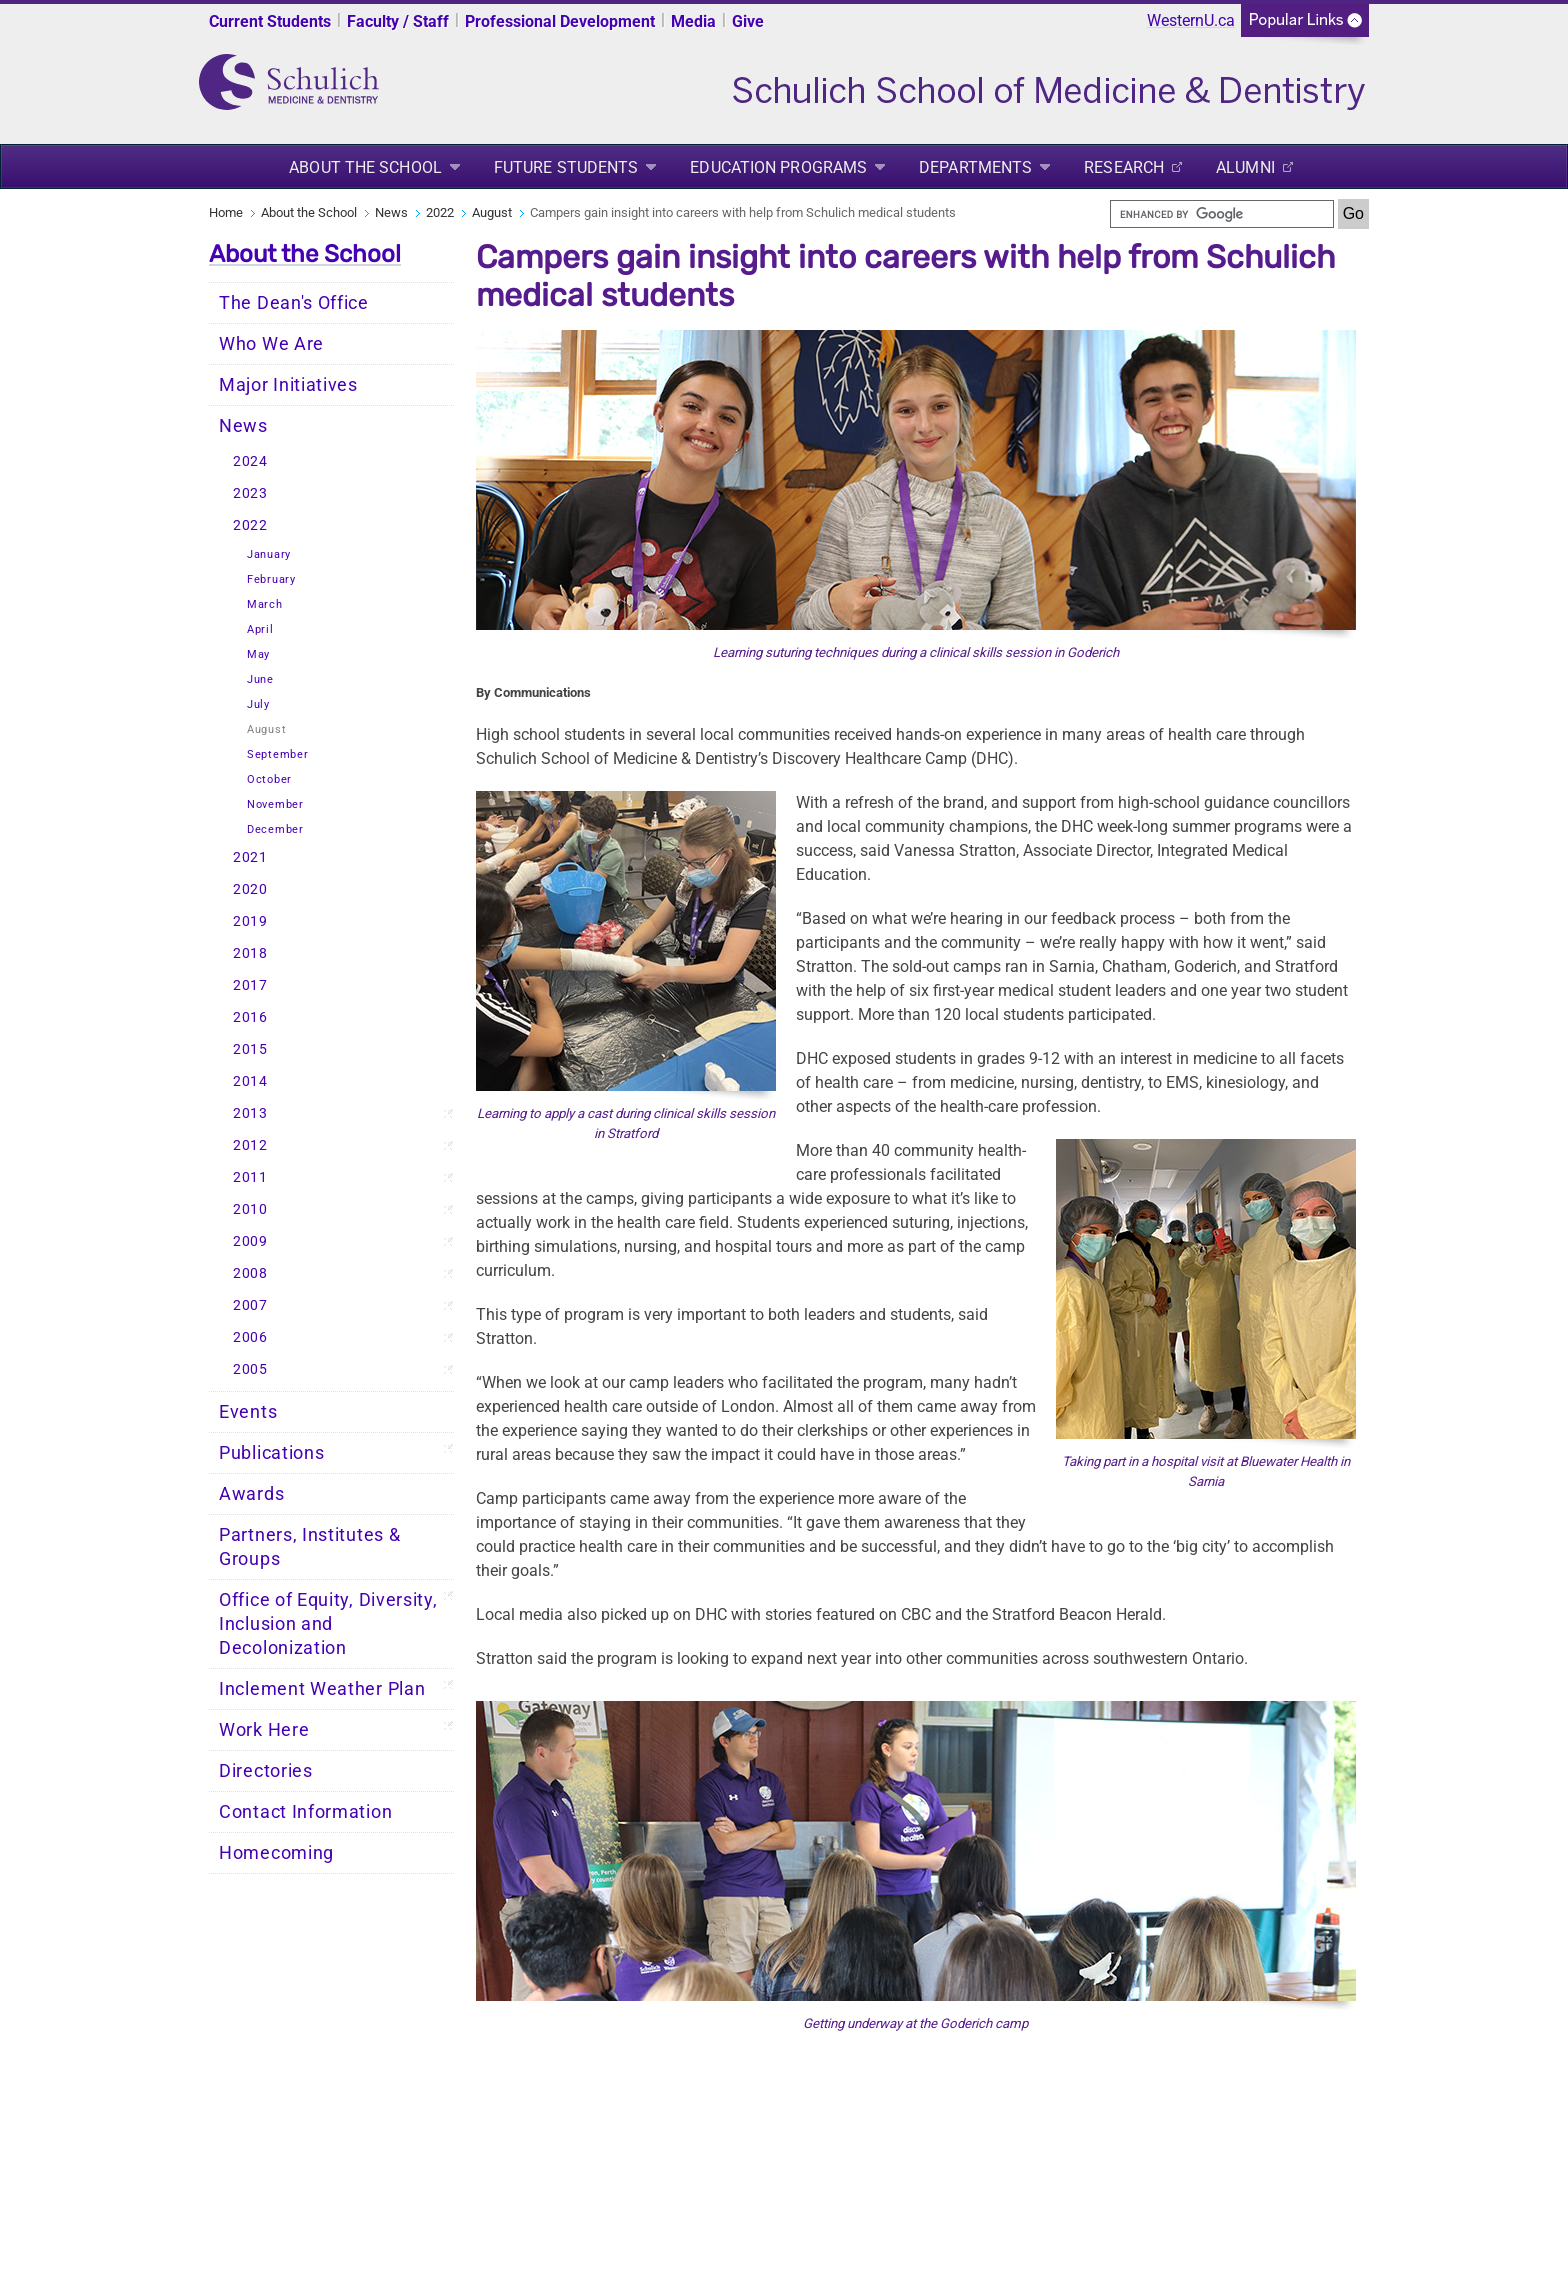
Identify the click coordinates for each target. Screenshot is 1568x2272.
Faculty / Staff (398, 21)
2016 (250, 1017)
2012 (250, 1145)
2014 (250, 1081)
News (391, 212)
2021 (250, 857)
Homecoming (276, 1853)
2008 (250, 1273)
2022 (440, 212)
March (265, 604)
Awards (251, 1494)
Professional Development (560, 21)
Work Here (264, 1730)
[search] (1222, 214)
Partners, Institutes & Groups (309, 1547)
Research (1124, 167)
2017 (250, 985)
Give (748, 21)
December (275, 829)
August (492, 212)
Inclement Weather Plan (322, 1689)
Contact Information (305, 1812)
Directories (266, 1771)
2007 (250, 1305)
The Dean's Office (294, 303)
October (269, 779)
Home (226, 212)
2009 (250, 1241)
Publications (271, 1453)
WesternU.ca (1191, 20)
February (271, 579)
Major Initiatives (288, 385)
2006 (250, 1337)
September (277, 754)
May (258, 654)
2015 (250, 1049)
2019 (250, 921)
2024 (250, 461)
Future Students (566, 167)
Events (248, 1412)
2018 (250, 953)
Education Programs (778, 167)
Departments (975, 167)
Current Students (270, 21)
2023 (250, 493)
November (275, 804)
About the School (365, 167)
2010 (250, 1209)
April (260, 629)
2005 (250, 1369)
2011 (250, 1177)
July (258, 704)
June (260, 679)
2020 (250, 889)
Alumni (1245, 167)
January (269, 554)
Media (693, 21)
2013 (250, 1113)
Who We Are (271, 344)
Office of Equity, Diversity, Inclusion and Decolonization (328, 1624)
